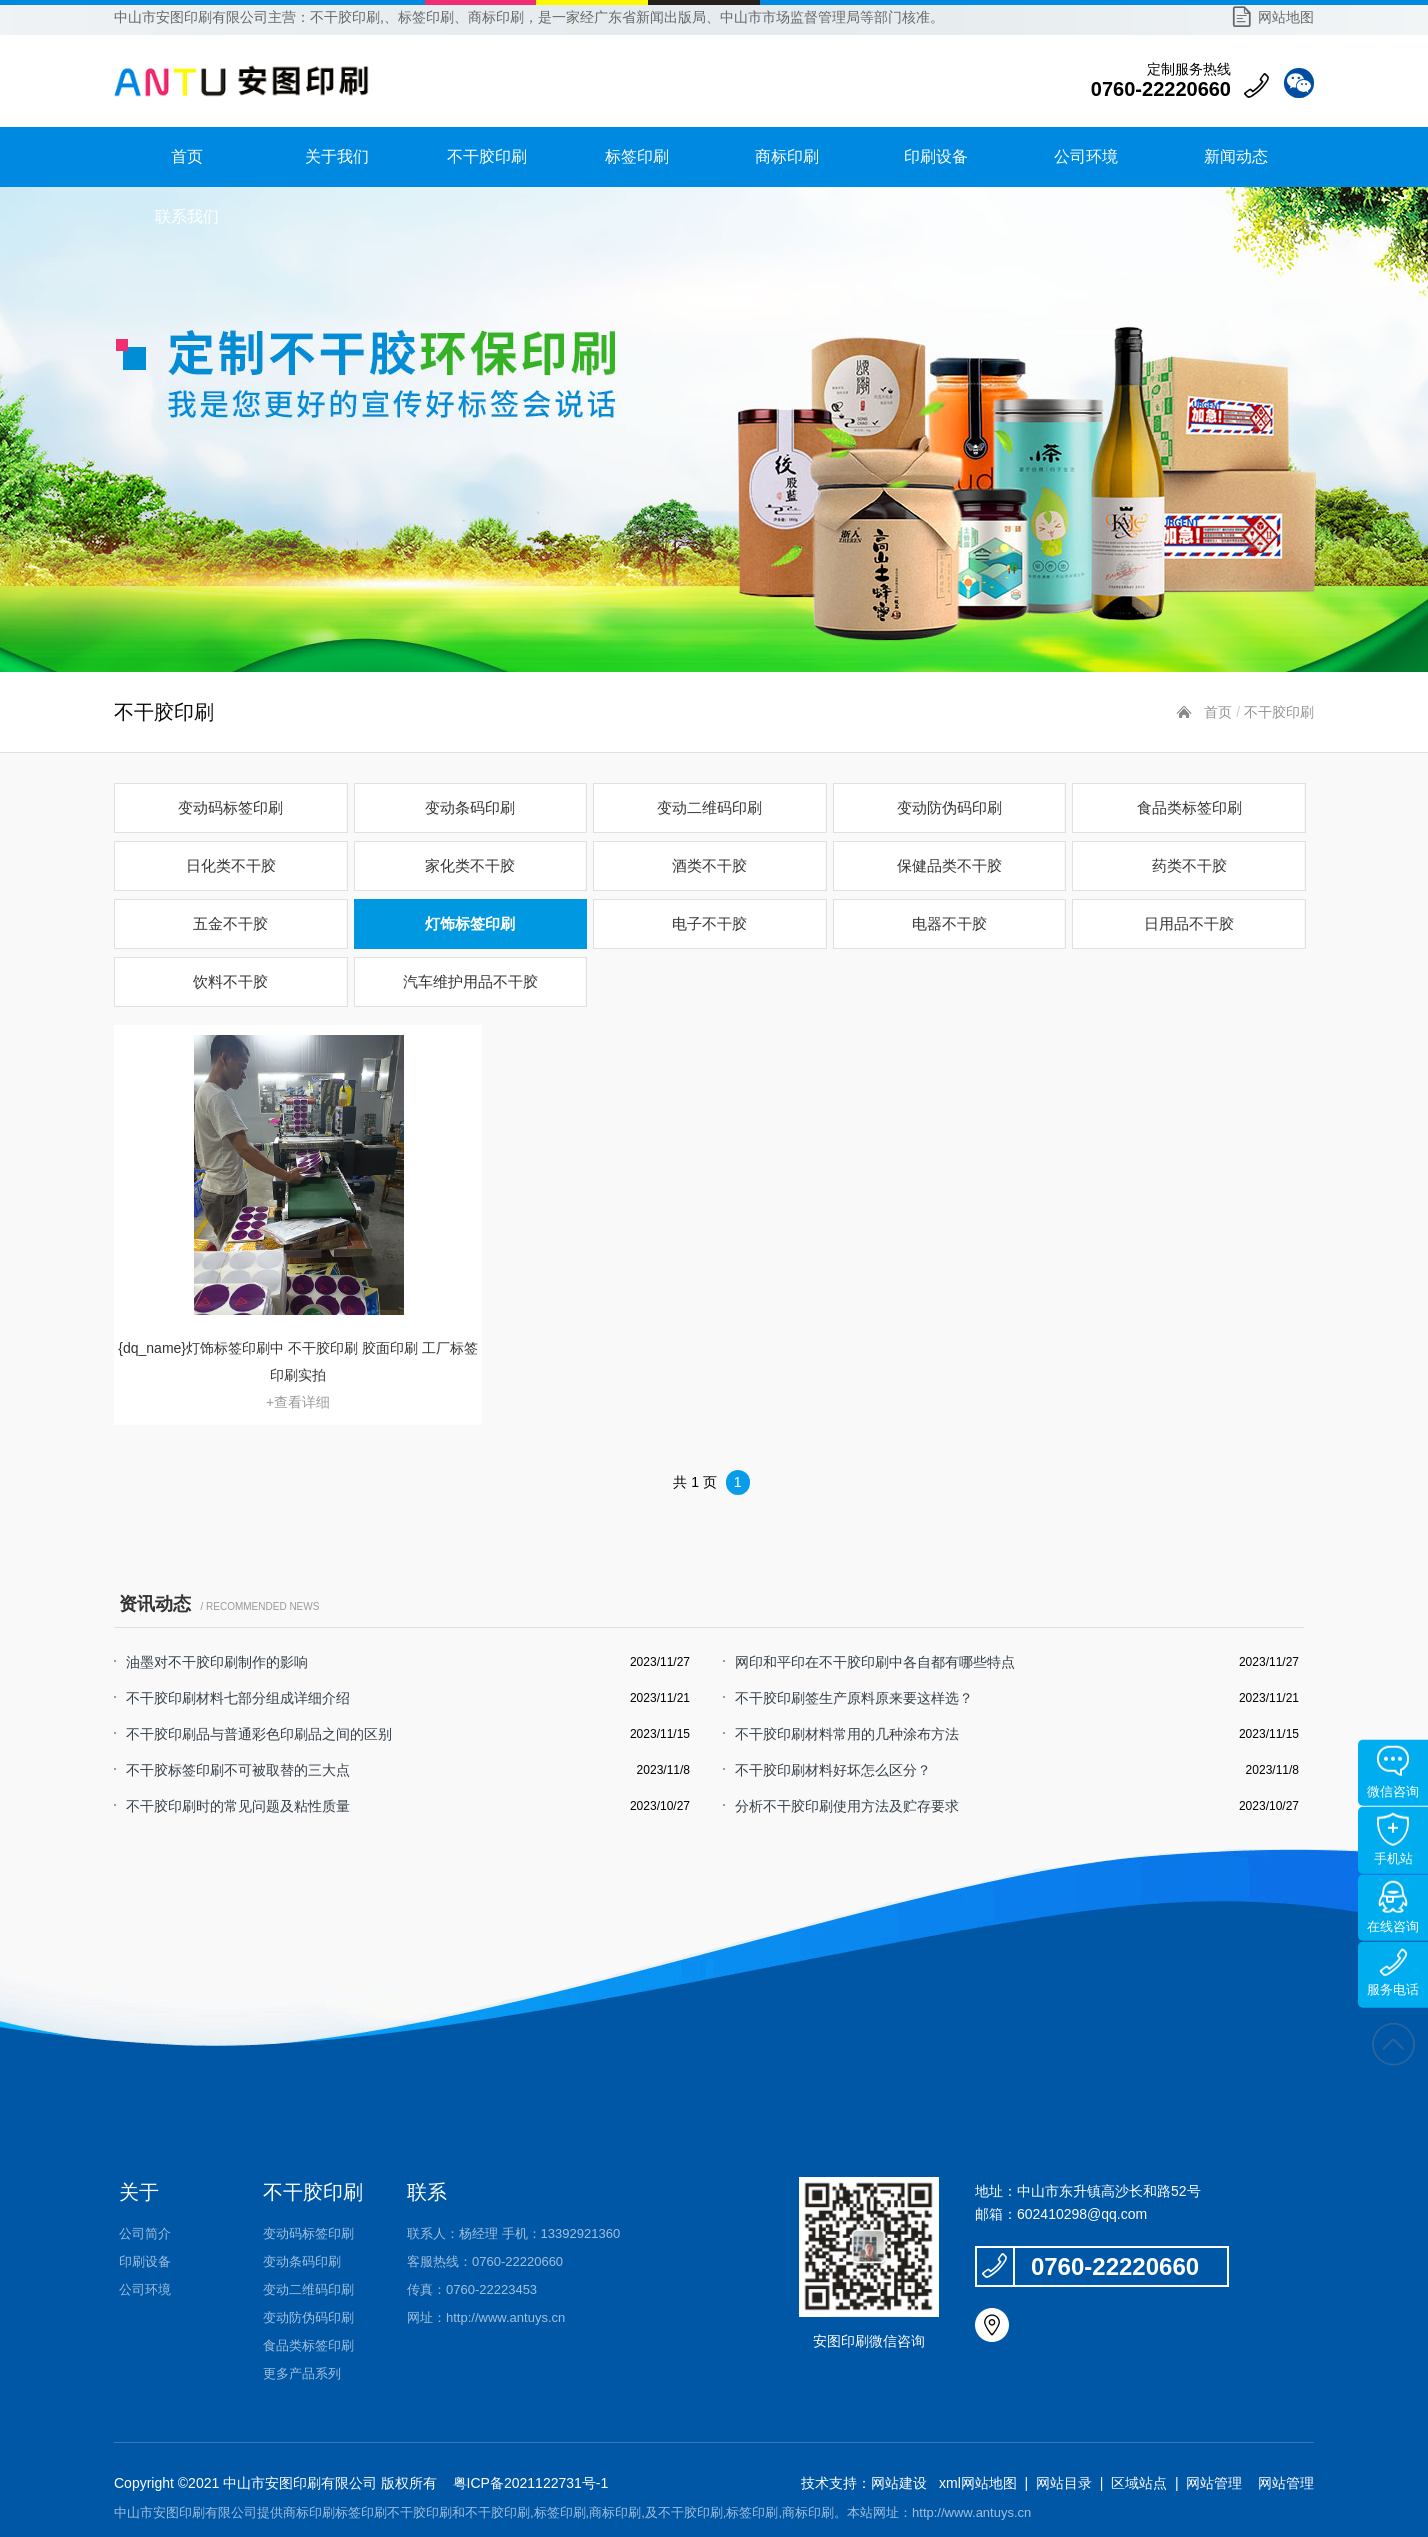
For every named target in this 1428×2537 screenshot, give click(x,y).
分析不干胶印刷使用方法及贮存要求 (847, 1806)
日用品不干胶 (1189, 923)
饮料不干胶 (230, 981)
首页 (187, 156)
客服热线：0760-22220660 (485, 2261)
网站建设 (899, 2483)
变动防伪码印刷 (949, 807)
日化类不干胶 (231, 865)
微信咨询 (1393, 1772)
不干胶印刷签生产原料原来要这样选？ (854, 1698)
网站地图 (1286, 17)
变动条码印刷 (470, 807)
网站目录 (1064, 2483)
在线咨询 (1393, 1907)
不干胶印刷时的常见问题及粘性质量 (238, 1806)
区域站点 (1139, 2483)
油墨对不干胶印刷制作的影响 (217, 1662)
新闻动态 (1236, 156)
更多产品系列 (302, 2373)
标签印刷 (637, 156)
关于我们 (337, 156)
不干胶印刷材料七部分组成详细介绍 (238, 1698)
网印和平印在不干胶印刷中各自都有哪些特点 (875, 1662)
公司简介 (145, 2233)
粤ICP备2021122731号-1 (529, 2483)
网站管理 (1214, 2483)
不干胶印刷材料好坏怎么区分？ (833, 1770)
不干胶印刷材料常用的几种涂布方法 (847, 1734)
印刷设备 (936, 156)
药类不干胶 (1189, 865)
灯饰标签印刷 (470, 923)
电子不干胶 (709, 923)
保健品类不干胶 (949, 865)
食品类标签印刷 (1189, 807)
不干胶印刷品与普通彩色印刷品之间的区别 (259, 1734)
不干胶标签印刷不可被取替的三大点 (238, 1770)
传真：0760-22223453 (472, 2289)
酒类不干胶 (709, 865)
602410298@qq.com (1082, 2214)
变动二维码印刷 (709, 807)
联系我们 (187, 216)
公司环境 (1086, 156)
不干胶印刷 (487, 156)
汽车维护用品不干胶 (470, 981)
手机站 (1393, 1839)
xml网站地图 (978, 2483)
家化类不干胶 (470, 865)
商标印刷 (787, 156)
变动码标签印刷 (230, 807)
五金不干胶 (230, 923)
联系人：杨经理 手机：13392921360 (513, 2233)
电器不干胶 (949, 923)
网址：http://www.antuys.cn (486, 2317)
